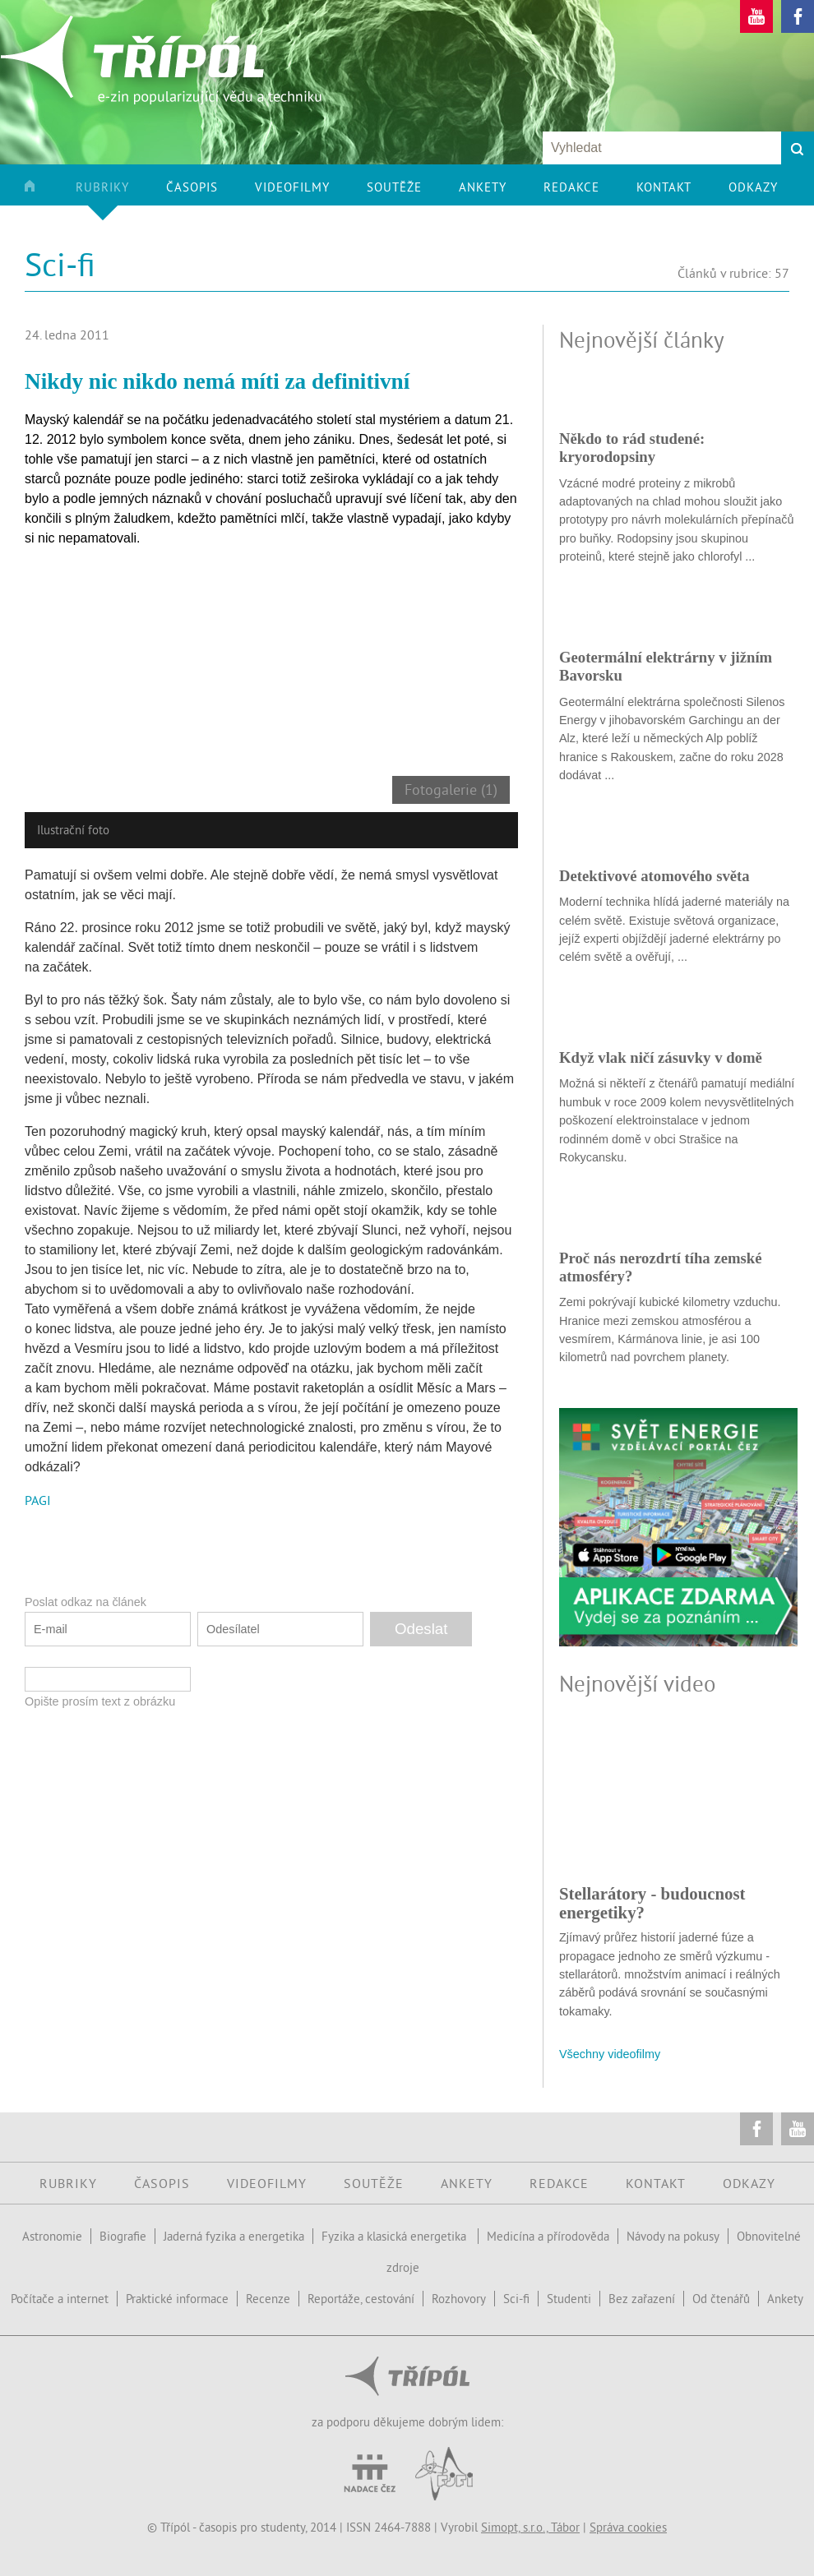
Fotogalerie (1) (451, 790)
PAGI (38, 1500)
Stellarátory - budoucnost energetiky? (652, 1902)
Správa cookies (628, 2527)
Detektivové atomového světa (654, 875)
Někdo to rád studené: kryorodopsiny (632, 447)
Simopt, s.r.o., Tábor (530, 2527)
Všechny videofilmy (609, 2054)
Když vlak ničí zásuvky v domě (660, 1057)
